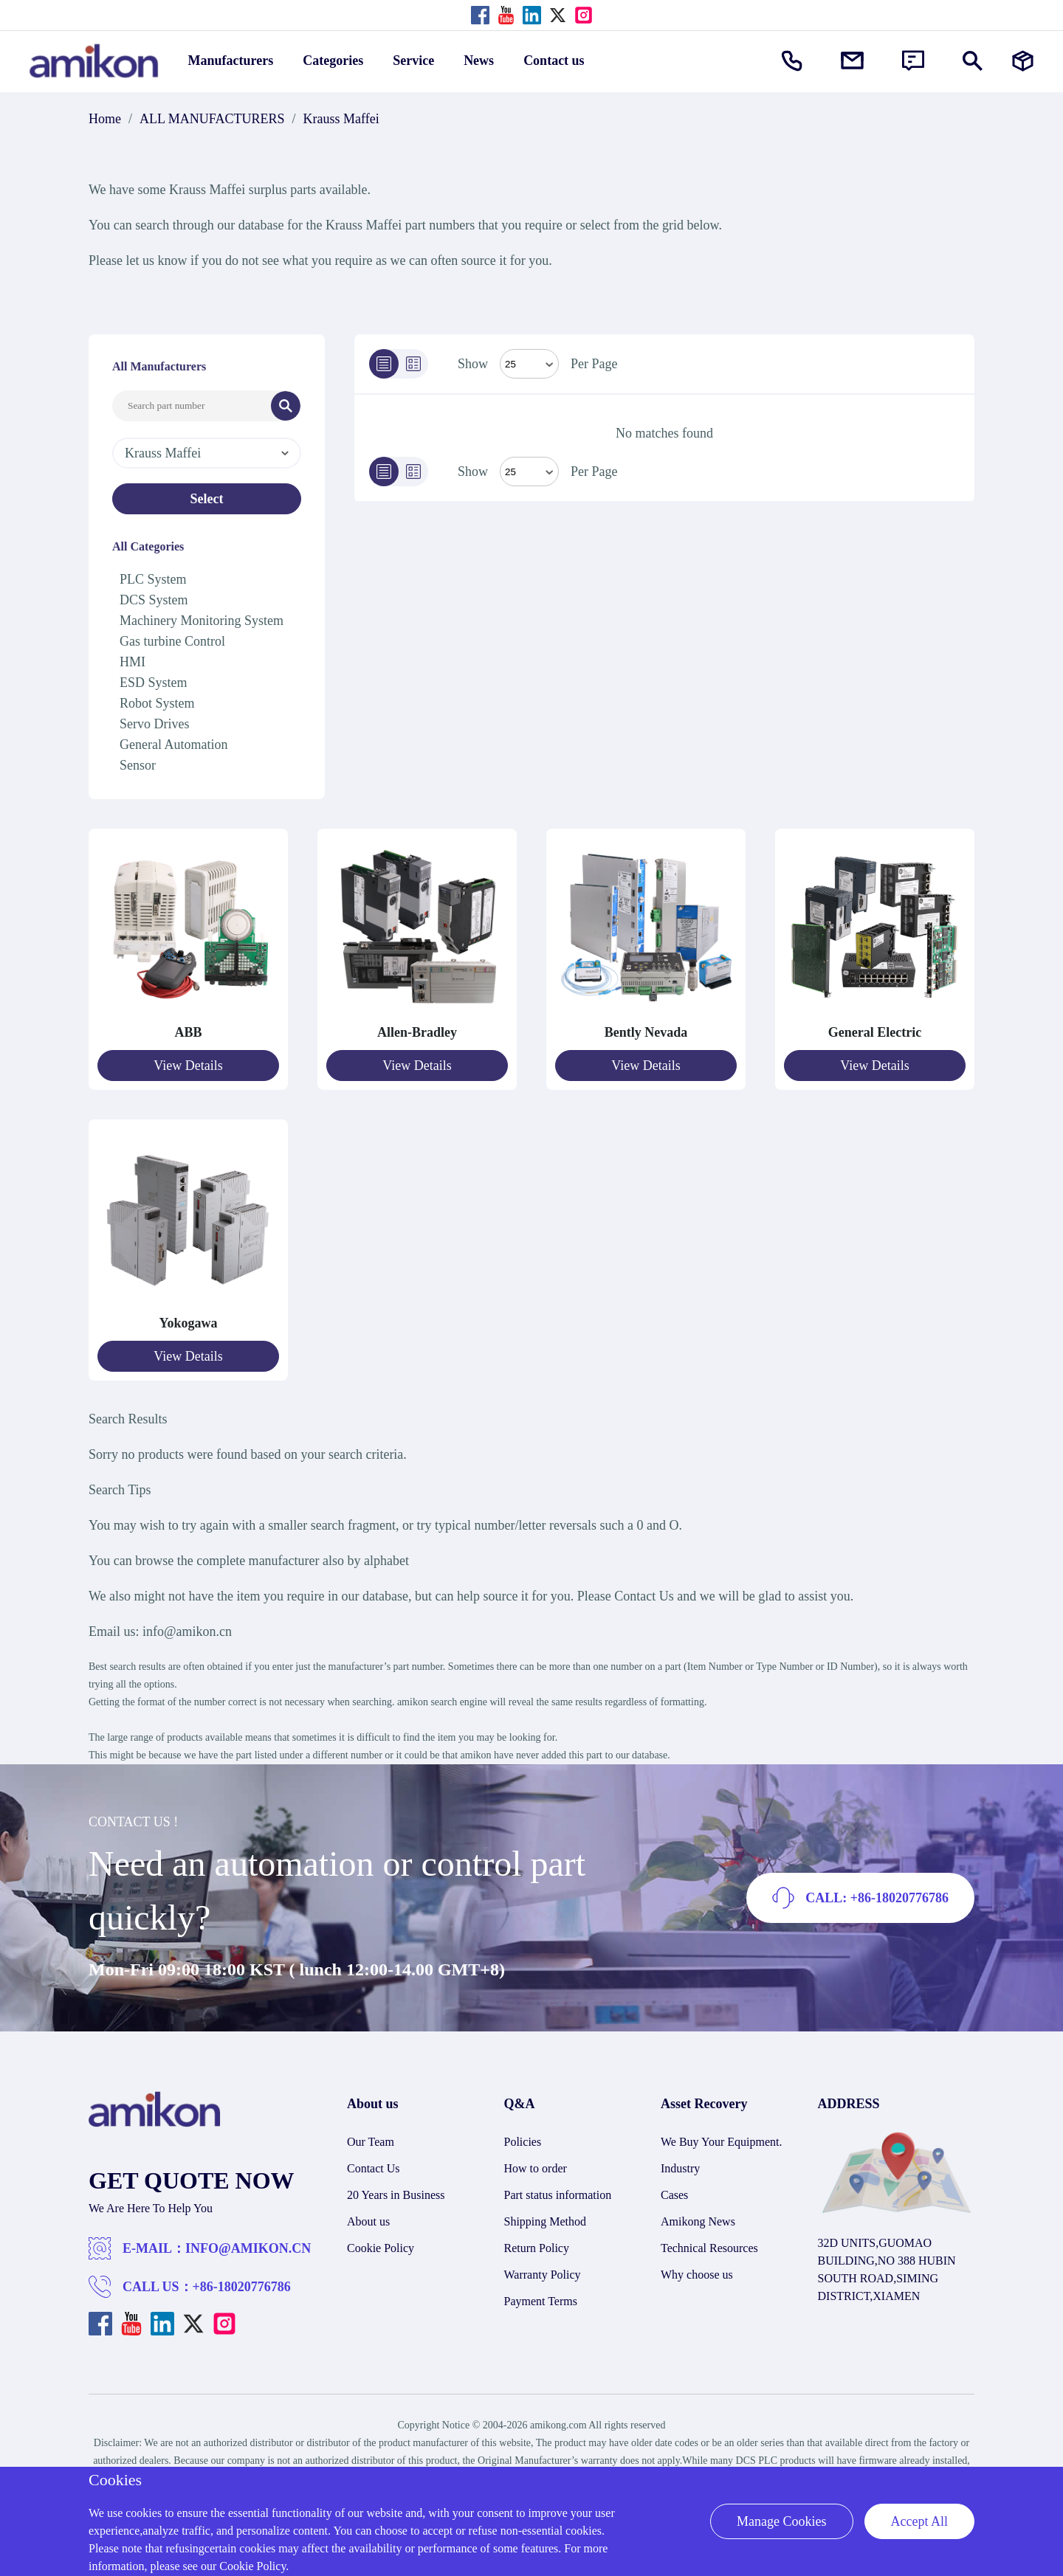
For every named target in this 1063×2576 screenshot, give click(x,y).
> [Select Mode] (529, 471)
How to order (535, 2168)
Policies (523, 2141)
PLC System (153, 579)
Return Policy (536, 2248)
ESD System (154, 682)
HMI (132, 662)
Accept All (919, 2521)
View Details (188, 1065)
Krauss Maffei (341, 118)
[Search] (285, 406)
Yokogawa (188, 1323)
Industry (680, 2168)
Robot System (157, 703)
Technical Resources (709, 2248)
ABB (188, 1032)
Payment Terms (540, 2301)
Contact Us (373, 2168)
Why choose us (697, 2274)
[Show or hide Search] (973, 61)
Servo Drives (154, 723)
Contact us (554, 60)
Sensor (138, 765)
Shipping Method (545, 2221)
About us (368, 2221)
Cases (674, 2195)
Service (413, 60)
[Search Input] (192, 406)
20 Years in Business (395, 2195)
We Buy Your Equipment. (721, 2141)
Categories (333, 60)
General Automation (173, 744)
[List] (384, 364)
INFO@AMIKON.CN (248, 2248)
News (479, 60)
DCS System (154, 600)
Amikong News (698, 2221)
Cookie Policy (380, 2248)
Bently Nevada (646, 1032)
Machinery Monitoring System (201, 620)
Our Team (370, 2141)
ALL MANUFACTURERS (212, 118)
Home (105, 118)
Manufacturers (231, 60)
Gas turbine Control (172, 641)
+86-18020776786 (242, 2286)
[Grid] (413, 364)
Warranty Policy (542, 2274)
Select (207, 498)
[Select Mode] (529, 364)
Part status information (558, 2195)
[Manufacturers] (1022, 61)
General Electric (874, 1032)
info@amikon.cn (187, 1631)
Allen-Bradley (417, 1032)
